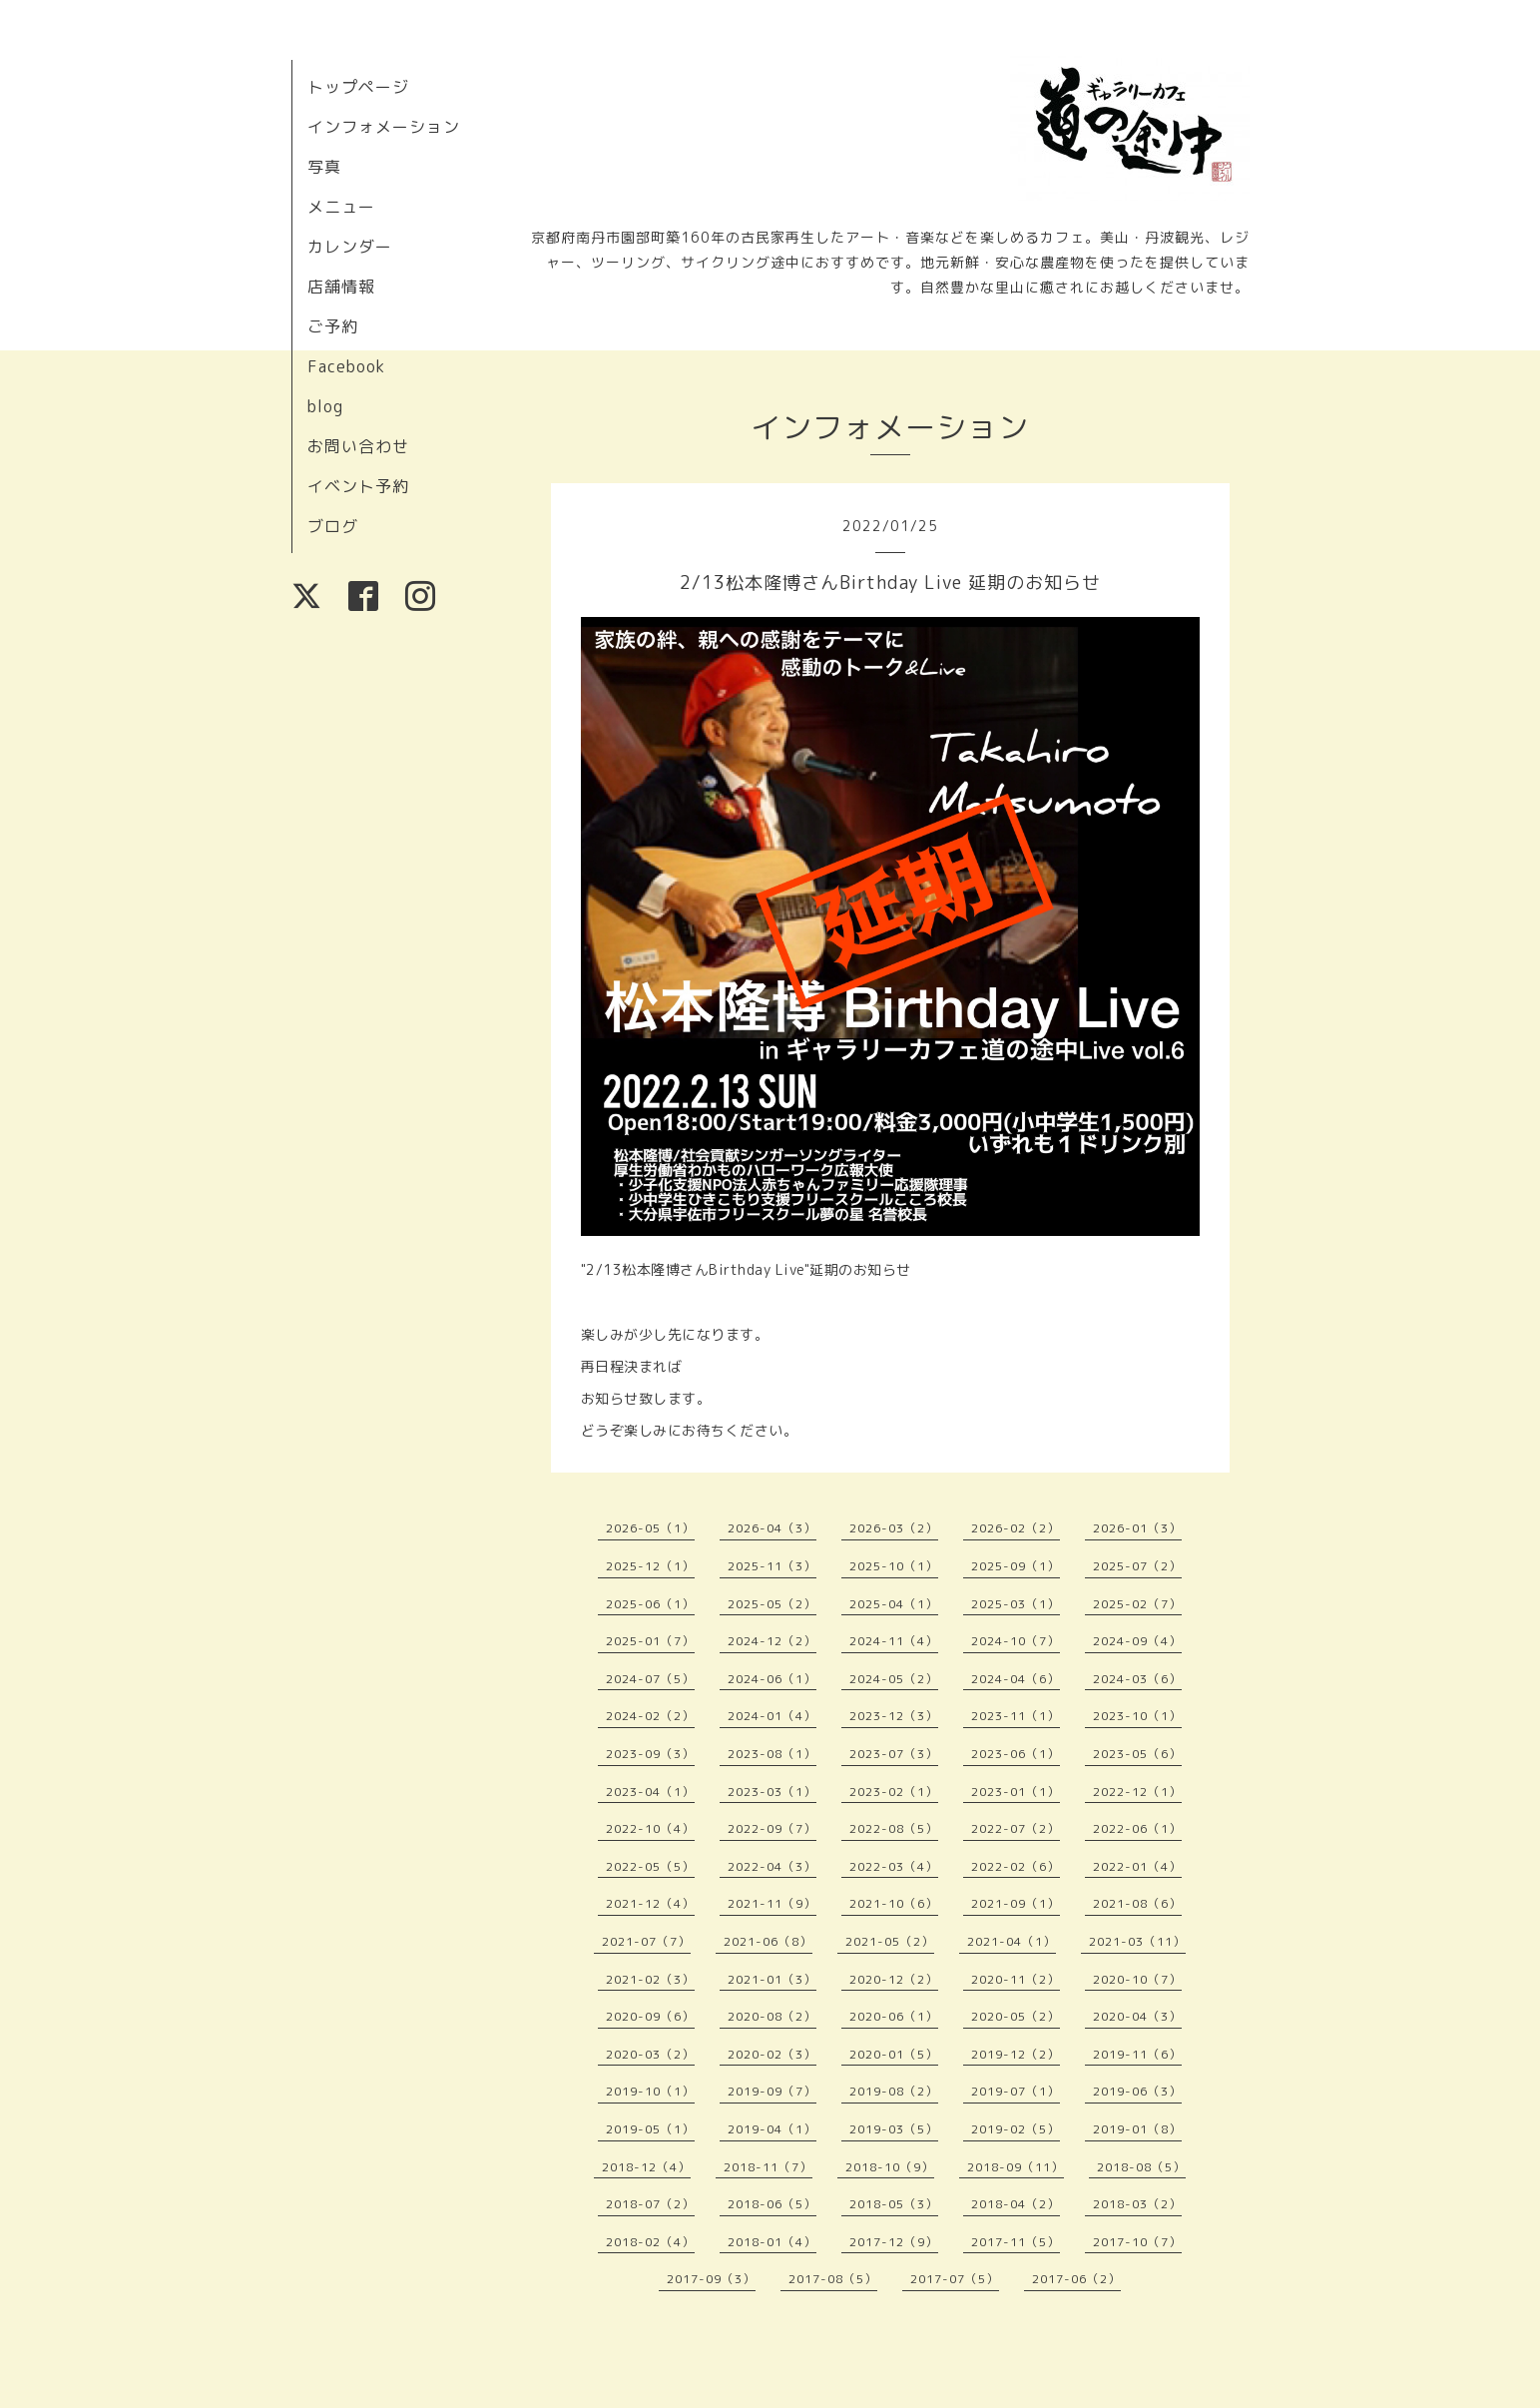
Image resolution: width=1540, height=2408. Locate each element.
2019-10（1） (650, 2091)
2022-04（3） (772, 1866)
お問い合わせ (358, 446)
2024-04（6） (1015, 1678)
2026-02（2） (1015, 1527)
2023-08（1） (772, 1753)
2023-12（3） (893, 1715)
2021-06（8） (768, 1941)
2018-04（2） (1015, 2203)
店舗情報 (341, 287)
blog (325, 406)
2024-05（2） (893, 1678)
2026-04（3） (772, 1527)
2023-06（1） (1015, 1753)
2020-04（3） (1137, 2016)
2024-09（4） (1137, 1640)
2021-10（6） (893, 1903)
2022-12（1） (1137, 1791)
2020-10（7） (1137, 1979)
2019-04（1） (772, 2128)
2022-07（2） (1015, 1828)
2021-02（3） (650, 1979)
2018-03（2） (1137, 2203)
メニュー (341, 207)
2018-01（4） (772, 2241)
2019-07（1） (1015, 2091)
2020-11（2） (1015, 1979)
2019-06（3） (1137, 2091)
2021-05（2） (889, 1941)
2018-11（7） (768, 2166)
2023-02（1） (893, 1791)
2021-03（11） (1137, 1941)
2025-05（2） (772, 1603)
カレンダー (349, 247)
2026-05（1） (650, 1527)
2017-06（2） (1076, 2278)
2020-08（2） (772, 2016)
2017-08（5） (832, 2278)
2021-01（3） (772, 1979)
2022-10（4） (650, 1828)
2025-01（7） (650, 1640)
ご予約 (332, 326)
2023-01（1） (1015, 1791)
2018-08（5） (1141, 2166)
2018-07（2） (650, 2203)
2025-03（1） (1015, 1603)
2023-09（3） (650, 1753)
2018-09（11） (1015, 2166)
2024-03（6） (1137, 1678)
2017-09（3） (711, 2278)
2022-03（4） (893, 1866)
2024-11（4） (893, 1640)
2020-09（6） (650, 2016)
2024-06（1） (772, 1678)
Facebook (346, 366)
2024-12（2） (772, 1640)
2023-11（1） (1015, 1715)
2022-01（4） (1137, 1866)
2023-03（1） (772, 1791)
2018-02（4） (650, 2241)
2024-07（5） (650, 1678)
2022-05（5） (650, 1866)
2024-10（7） (1015, 1640)
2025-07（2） (1137, 1565)
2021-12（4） (650, 1903)
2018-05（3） (893, 2203)
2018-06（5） (772, 2203)
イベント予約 (358, 486)
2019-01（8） (1137, 2128)
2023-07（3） (893, 1753)
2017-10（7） (1137, 2241)
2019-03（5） (893, 2128)
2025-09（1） (1015, 1565)
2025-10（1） (893, 1565)
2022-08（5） (893, 1828)
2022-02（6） (1015, 1866)
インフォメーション (383, 127)
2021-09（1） (1015, 1903)
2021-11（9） (772, 1903)
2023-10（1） (1137, 1715)
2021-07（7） (646, 1941)
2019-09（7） (772, 2091)
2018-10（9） (889, 2166)
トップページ (358, 87)
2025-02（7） (1137, 1603)
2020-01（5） (893, 2054)
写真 (324, 167)
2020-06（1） (893, 2016)
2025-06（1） (650, 1603)
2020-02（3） (772, 2054)
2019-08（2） (893, 2091)
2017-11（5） (1015, 2241)
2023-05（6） (1137, 1753)
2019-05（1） (650, 2128)
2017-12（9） (893, 2241)
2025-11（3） (772, 1565)
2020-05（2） (1015, 2016)
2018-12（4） (646, 2166)
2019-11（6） (1137, 2054)
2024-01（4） (772, 1715)
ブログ (332, 526)
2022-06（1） (1137, 1828)
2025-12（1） (650, 1565)
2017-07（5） (954, 2278)
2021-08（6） (1137, 1903)
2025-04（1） (893, 1603)
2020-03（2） (650, 2054)
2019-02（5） (1015, 2128)
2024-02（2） (650, 1715)
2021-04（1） (1011, 1941)
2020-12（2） (893, 1979)
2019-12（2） (1015, 2054)
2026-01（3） (1137, 1527)
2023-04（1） (650, 1791)
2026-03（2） (893, 1527)
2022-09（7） (772, 1828)
